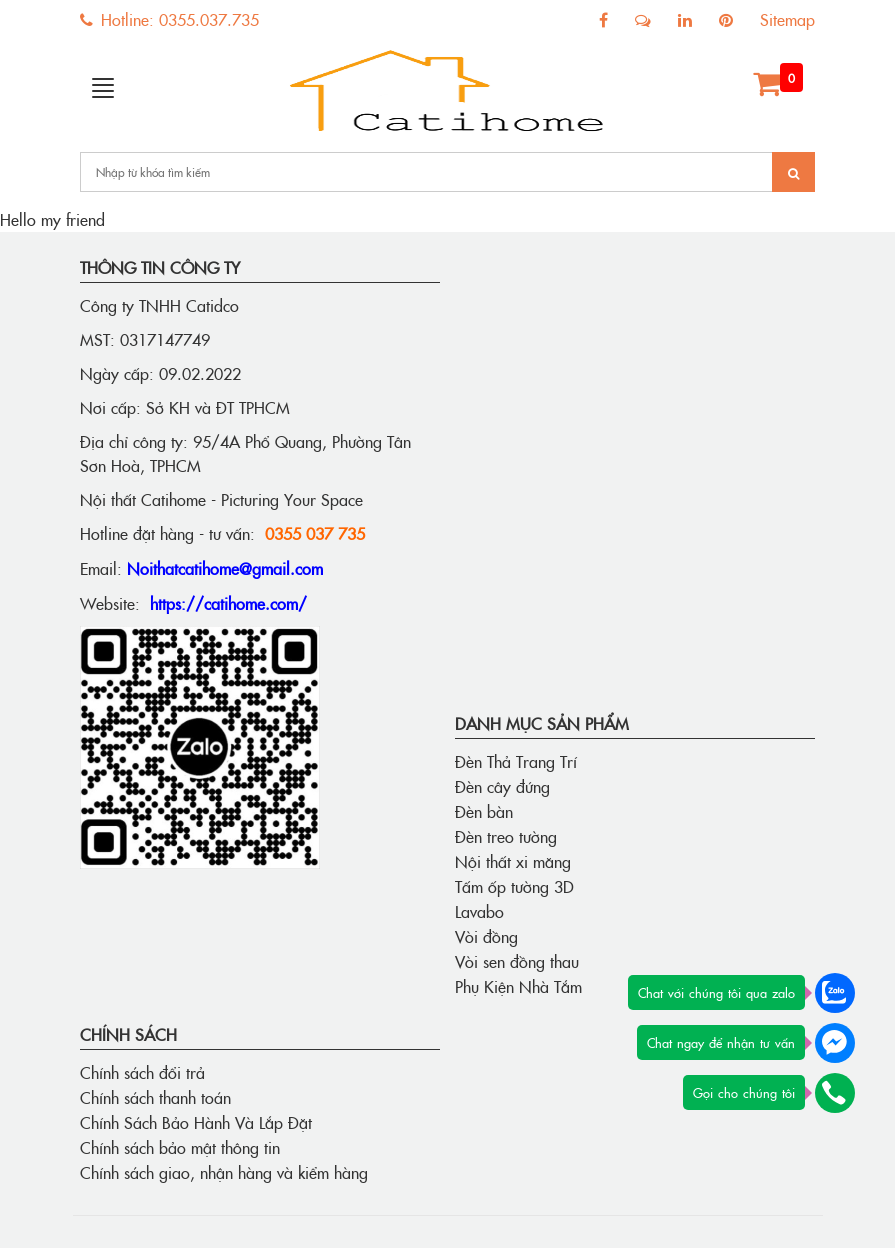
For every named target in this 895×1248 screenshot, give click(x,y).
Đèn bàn (484, 811)
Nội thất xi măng (513, 861)
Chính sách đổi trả (142, 1072)
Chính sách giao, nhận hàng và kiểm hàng (224, 1172)
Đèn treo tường (506, 836)
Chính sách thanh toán (155, 1097)
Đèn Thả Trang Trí (516, 761)
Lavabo (479, 911)
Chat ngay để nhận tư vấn (721, 1042)
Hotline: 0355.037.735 (169, 19)
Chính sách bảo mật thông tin (180, 1147)
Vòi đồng (486, 936)
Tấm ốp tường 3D (514, 886)
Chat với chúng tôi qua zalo (716, 992)
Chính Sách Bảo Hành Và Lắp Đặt (196, 1122)
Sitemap (787, 19)
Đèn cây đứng (502, 786)
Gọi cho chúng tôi (744, 1092)
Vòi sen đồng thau (517, 961)
